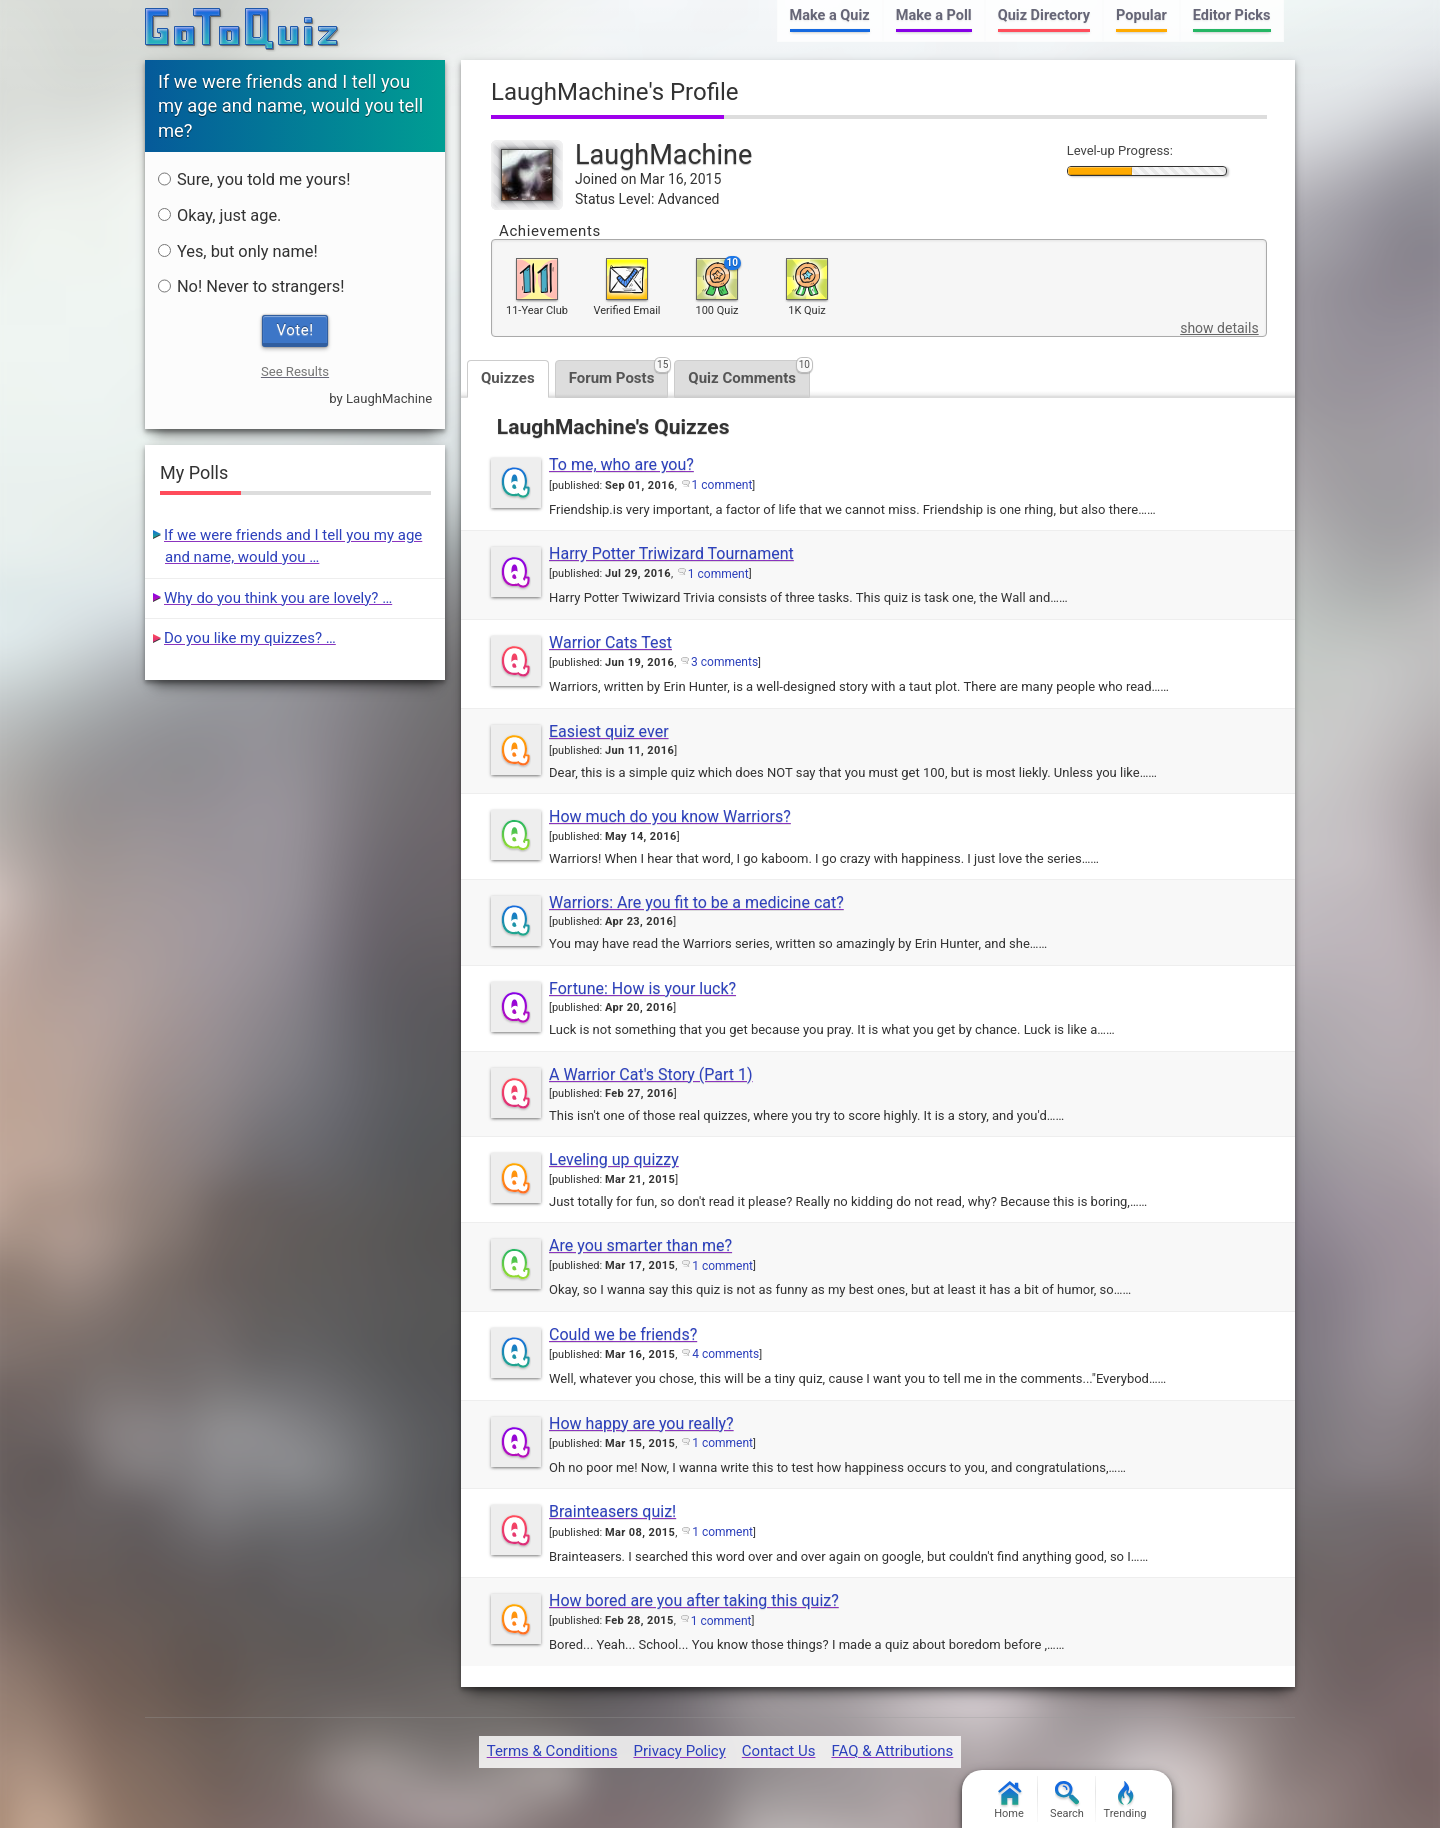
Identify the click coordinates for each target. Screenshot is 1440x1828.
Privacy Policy (679, 1751)
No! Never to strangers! (251, 286)
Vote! (295, 330)
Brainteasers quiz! (612, 1511)
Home (1009, 1800)
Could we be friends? (623, 1334)
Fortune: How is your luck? (642, 988)
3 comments (724, 662)
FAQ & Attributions (892, 1751)
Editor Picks (1232, 15)
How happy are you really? (641, 1423)
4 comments (725, 1354)
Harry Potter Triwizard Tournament (671, 553)
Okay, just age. (220, 215)
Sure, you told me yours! (254, 179)
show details (1219, 328)
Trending (1125, 1800)
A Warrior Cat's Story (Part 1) (651, 1074)
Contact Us (779, 1751)
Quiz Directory (1044, 15)
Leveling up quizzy (614, 1159)
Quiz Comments (749, 373)
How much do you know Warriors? (670, 816)
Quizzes (508, 378)
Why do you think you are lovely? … (278, 598)
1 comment (722, 485)
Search (1067, 1800)
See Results (295, 371)
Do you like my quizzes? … (250, 638)
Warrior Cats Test (610, 642)
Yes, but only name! (238, 251)
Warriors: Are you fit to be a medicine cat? (696, 902)
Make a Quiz (830, 15)
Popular (1141, 15)
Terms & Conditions (552, 1751)
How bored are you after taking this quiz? (694, 1600)
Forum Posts (619, 373)
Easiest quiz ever (609, 731)
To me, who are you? (621, 464)
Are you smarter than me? (640, 1245)
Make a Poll (934, 15)
